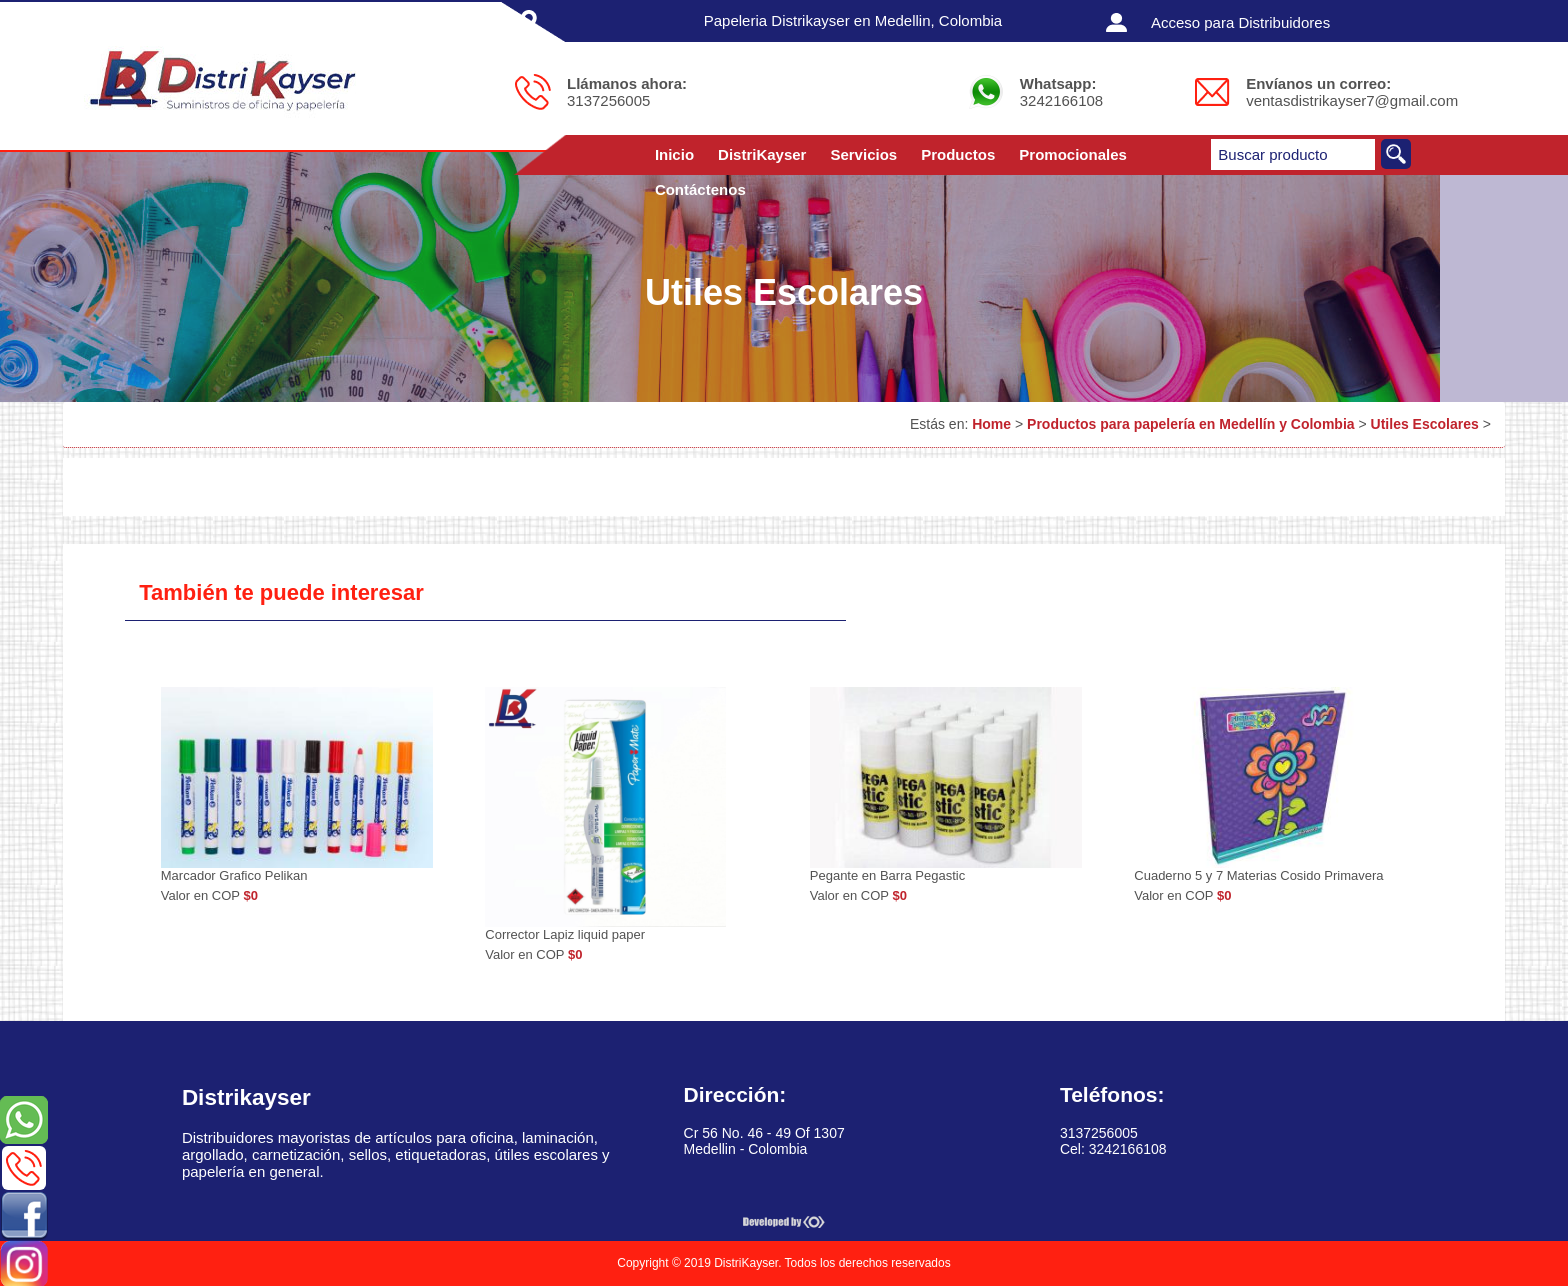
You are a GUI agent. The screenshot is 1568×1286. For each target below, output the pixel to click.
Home (991, 424)
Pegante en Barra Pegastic (887, 875)
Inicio (674, 154)
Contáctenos (700, 189)
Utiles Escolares (1425, 424)
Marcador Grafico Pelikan (234, 875)
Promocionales (1073, 154)
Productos (958, 154)
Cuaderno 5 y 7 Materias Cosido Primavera (1258, 875)
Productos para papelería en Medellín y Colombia (1191, 424)
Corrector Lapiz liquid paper (565, 934)
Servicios (863, 154)
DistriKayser (762, 154)
